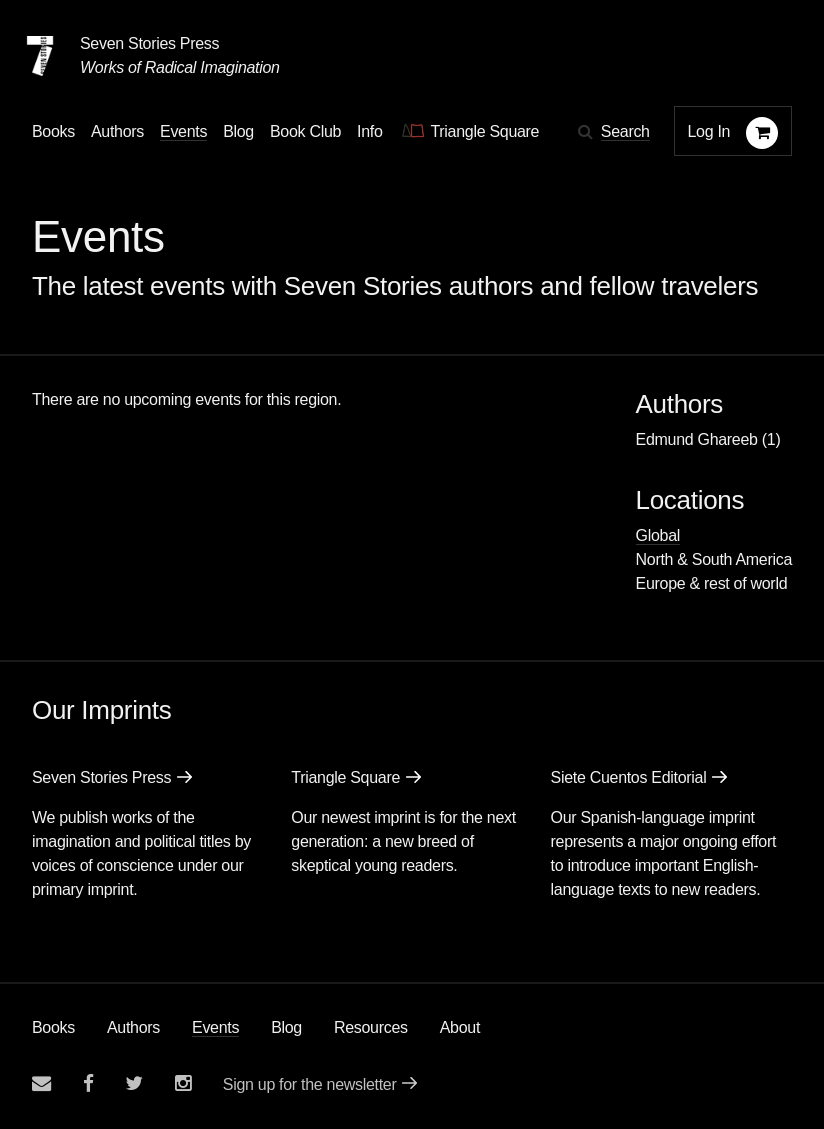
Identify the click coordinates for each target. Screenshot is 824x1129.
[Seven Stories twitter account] (134, 1083)
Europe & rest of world (712, 583)
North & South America (714, 559)
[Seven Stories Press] (40, 56)
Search (625, 131)
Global (658, 535)
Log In (709, 131)
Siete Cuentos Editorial (629, 777)
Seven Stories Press (149, 43)
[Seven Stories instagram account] (183, 1083)
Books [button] (53, 131)
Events (215, 1027)
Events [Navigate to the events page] (183, 131)
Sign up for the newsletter (310, 1084)
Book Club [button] (305, 131)
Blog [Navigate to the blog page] (238, 131)
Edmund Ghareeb (697, 439)
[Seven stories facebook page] (88, 1083)
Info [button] (370, 131)
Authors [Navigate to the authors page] (117, 131)
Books (53, 1027)
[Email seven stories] (41, 1083)
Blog (286, 1027)
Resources (371, 1027)
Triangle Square (345, 777)
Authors (133, 1027)
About (460, 1027)
